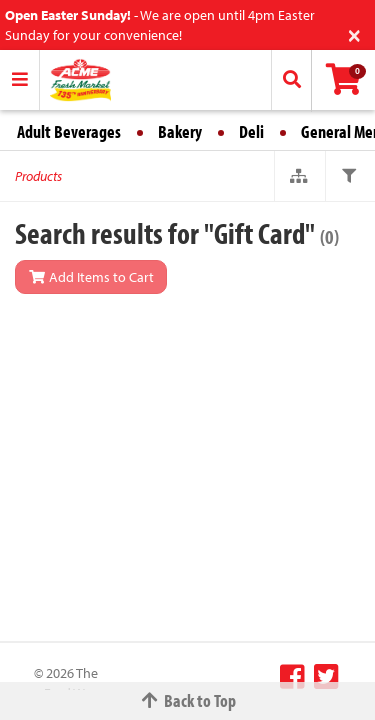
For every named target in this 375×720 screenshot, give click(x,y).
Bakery (180, 131)
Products (38, 176)
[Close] (354, 33)
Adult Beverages (69, 131)
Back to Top (188, 700)
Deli (251, 131)
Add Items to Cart (91, 277)
